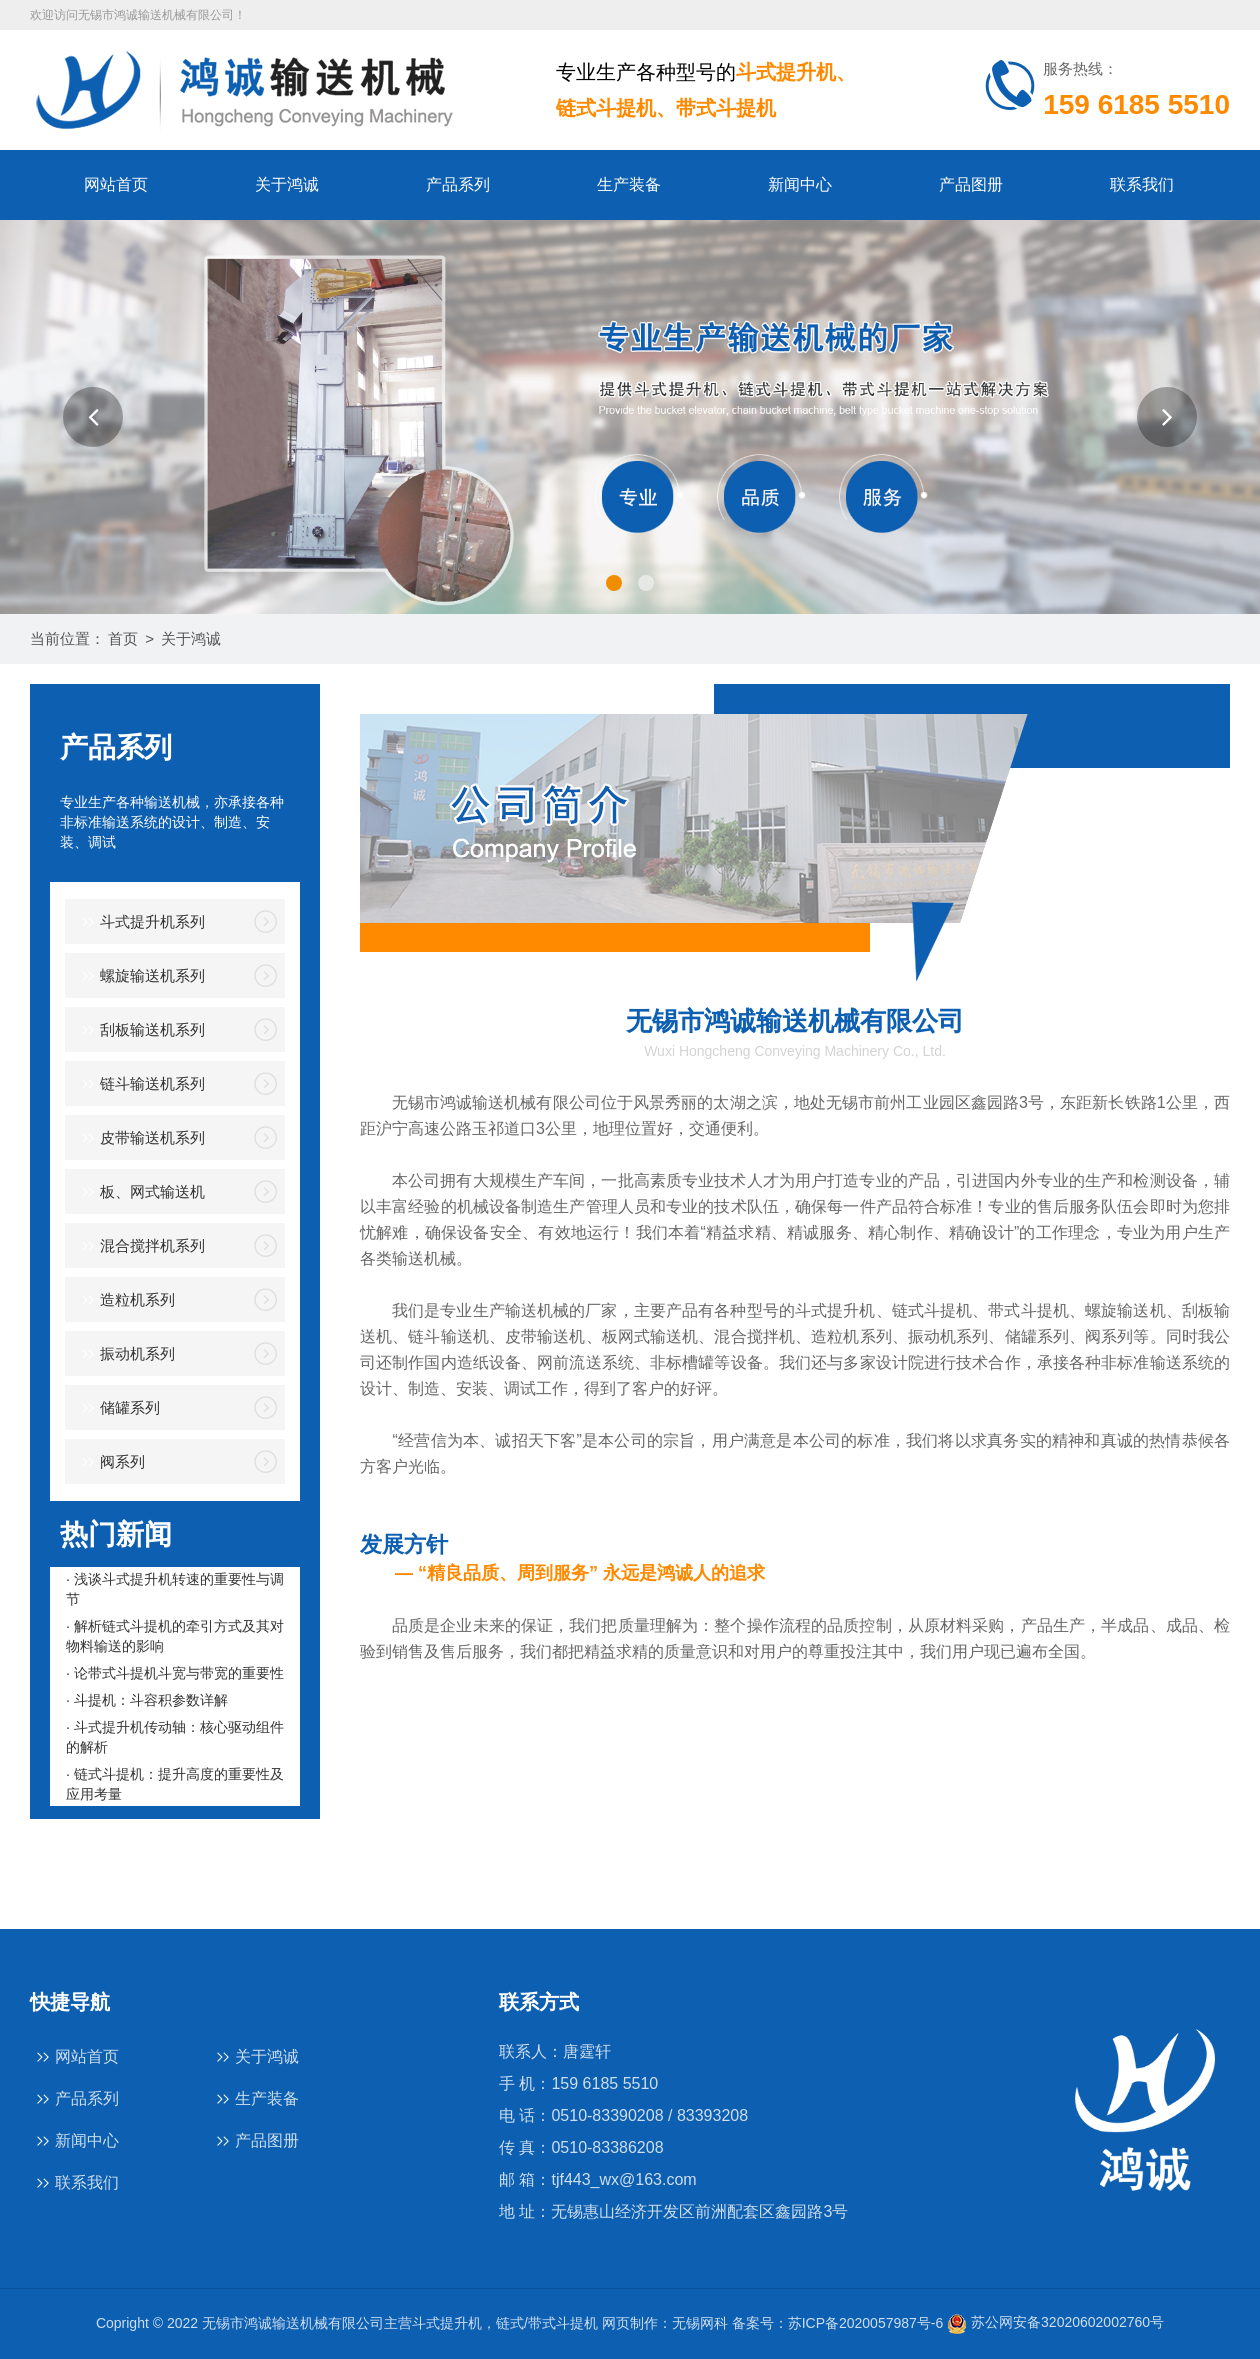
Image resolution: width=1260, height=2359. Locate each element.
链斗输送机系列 (140, 1084)
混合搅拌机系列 (140, 1246)
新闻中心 (800, 184)
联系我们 (1142, 184)
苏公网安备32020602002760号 (1055, 2322)
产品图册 (971, 184)
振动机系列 (125, 1354)
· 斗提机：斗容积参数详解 (147, 1700)
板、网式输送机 (140, 1192)
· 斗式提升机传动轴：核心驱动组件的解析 (175, 1737)
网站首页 (116, 184)
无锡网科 (700, 2322)
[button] (93, 417)
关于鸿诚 (287, 184)
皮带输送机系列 (140, 1138)
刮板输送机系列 (140, 1030)
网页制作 (630, 2322)
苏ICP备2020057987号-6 (866, 2322)
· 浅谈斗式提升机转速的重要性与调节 (175, 1589)
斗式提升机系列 (140, 922)
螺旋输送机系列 (140, 976)
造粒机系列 (125, 1300)
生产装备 (629, 184)
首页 (123, 638)
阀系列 (110, 1462)
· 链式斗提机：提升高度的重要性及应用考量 (175, 1784)
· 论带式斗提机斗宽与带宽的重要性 (175, 1673)
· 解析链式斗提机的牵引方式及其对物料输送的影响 (175, 1636)
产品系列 (458, 184)
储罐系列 (117, 1408)
